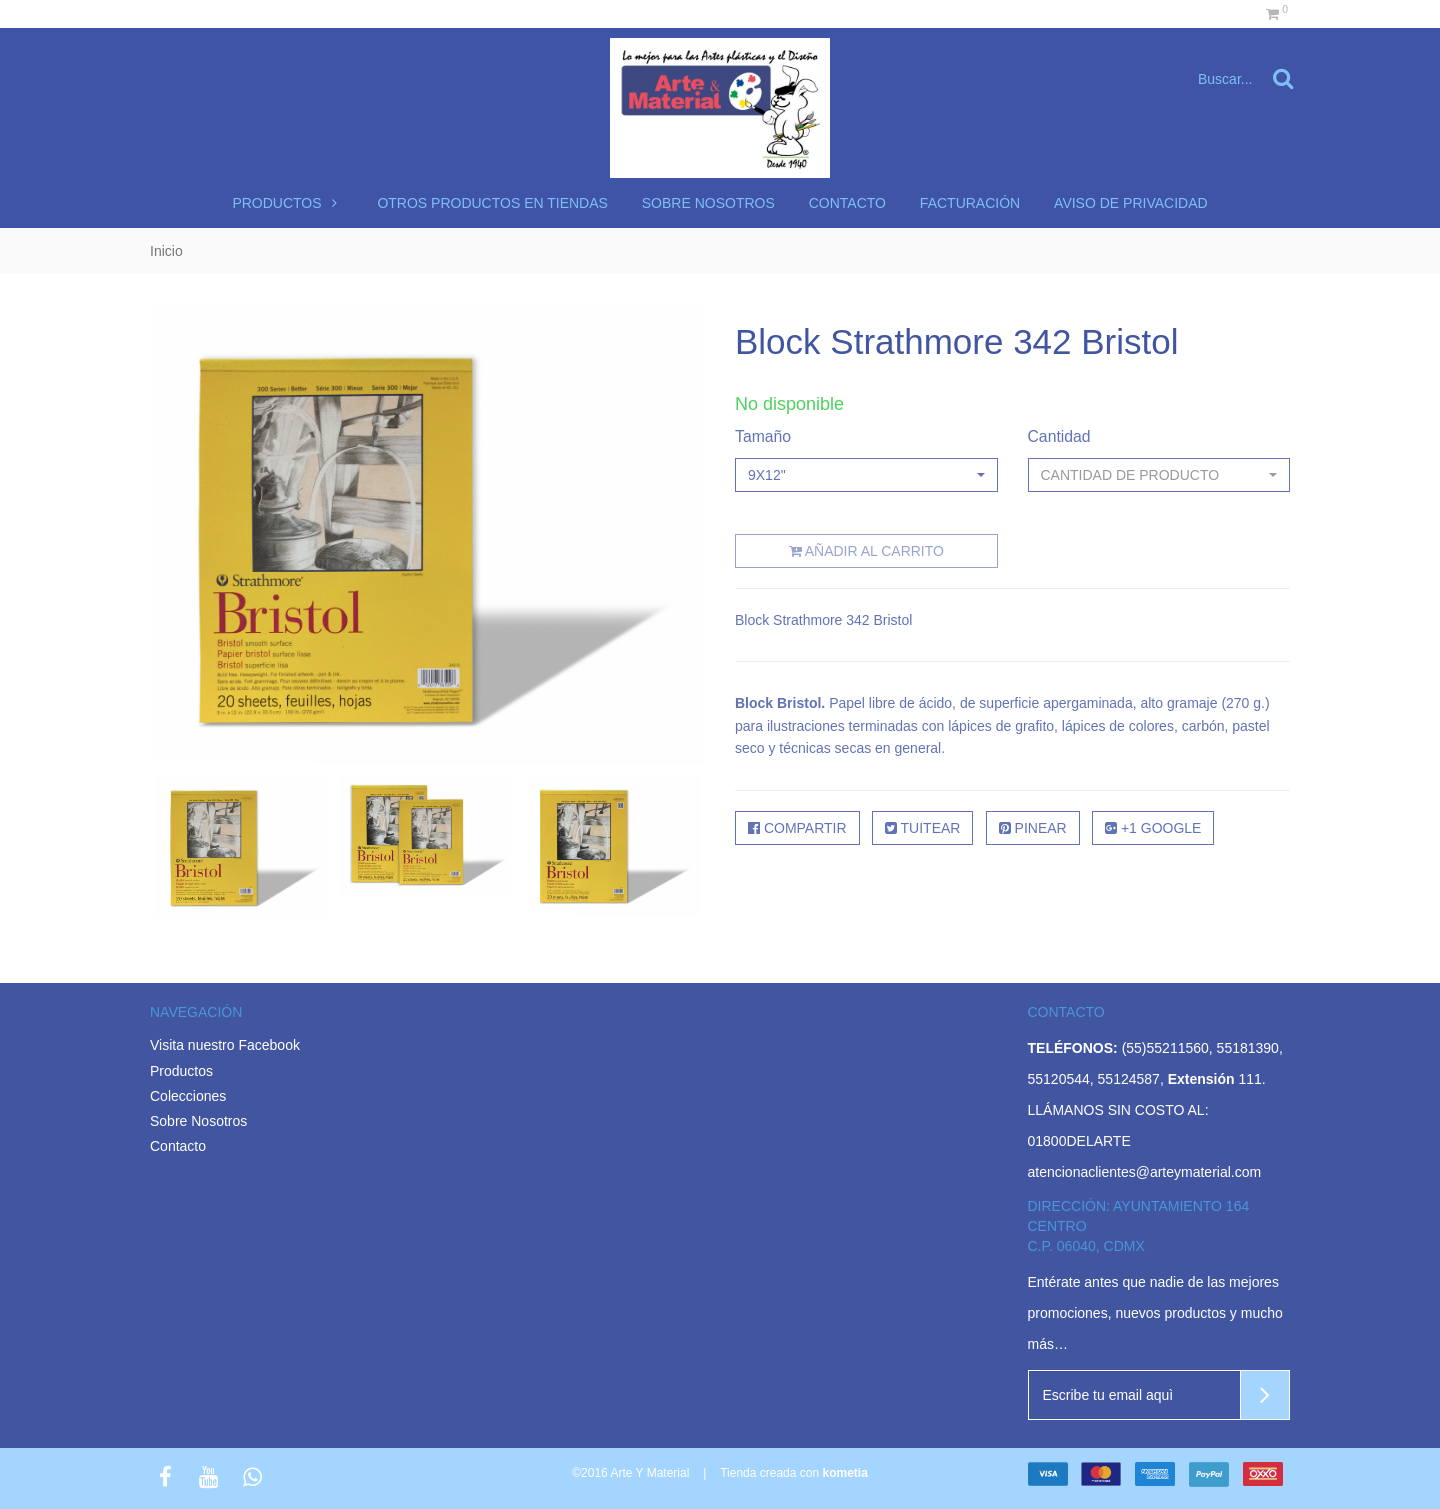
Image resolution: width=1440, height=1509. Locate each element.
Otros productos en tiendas (492, 203)
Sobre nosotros (708, 203)
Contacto (847, 203)
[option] (242, 845)
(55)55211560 (1165, 1048)
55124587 (1129, 1079)
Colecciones (188, 1096)
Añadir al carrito (866, 551)
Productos (287, 203)
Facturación (970, 203)
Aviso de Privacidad (1131, 203)
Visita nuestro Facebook (225, 1045)
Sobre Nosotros (198, 1121)
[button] (866, 475)
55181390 (1248, 1048)
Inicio (166, 251)
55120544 (1059, 1079)
